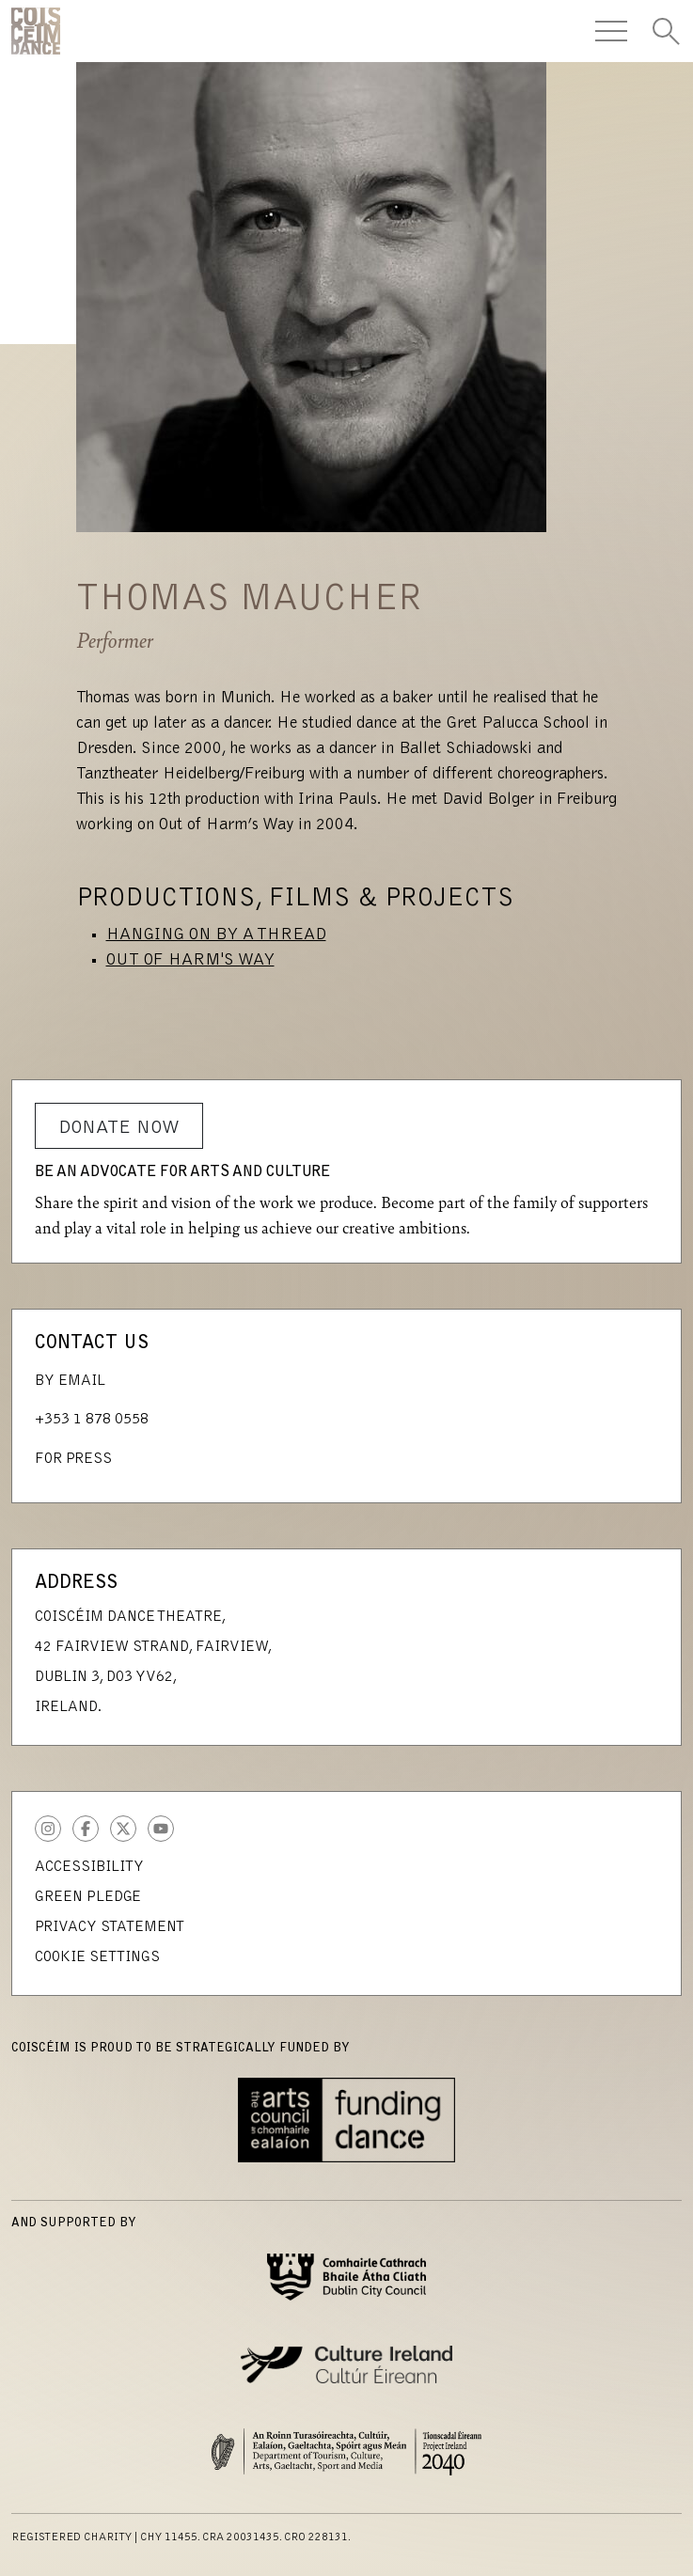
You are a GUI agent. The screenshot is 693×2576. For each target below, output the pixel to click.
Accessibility (89, 1867)
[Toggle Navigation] (611, 31)
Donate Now (119, 1128)
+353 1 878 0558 (92, 1419)
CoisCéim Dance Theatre (35, 31)
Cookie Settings (97, 1957)
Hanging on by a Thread (216, 935)
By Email (70, 1381)
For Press (73, 1459)
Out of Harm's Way (190, 960)
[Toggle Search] (666, 31)
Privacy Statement (109, 1927)
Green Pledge (88, 1897)
